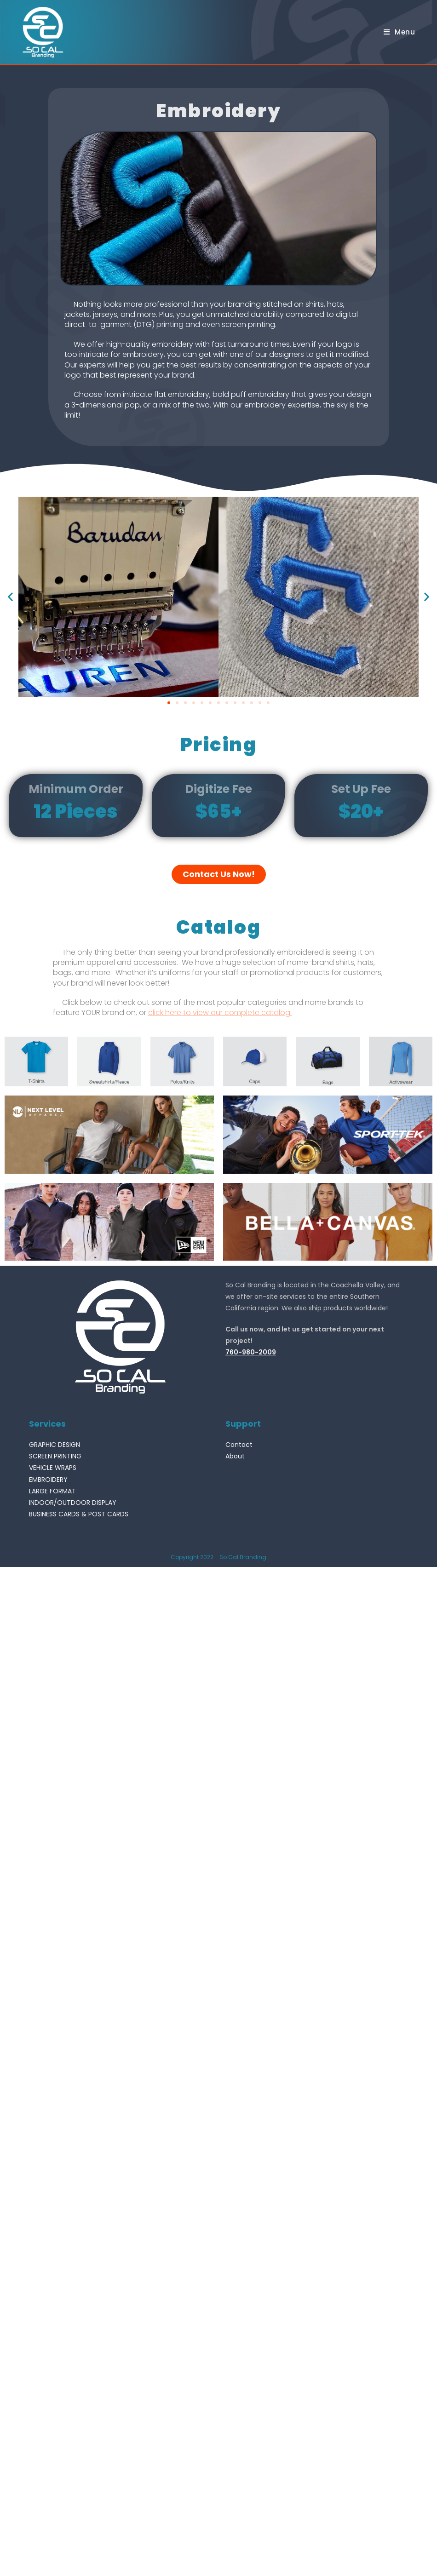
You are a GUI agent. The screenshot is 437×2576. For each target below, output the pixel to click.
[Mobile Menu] (399, 32)
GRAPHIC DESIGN (54, 1444)
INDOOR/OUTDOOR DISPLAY (72, 1502)
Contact (239, 1444)
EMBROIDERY (48, 1479)
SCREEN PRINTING (55, 1456)
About (235, 1456)
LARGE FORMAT (52, 1491)
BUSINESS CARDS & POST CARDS (78, 1514)
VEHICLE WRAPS (52, 1467)
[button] (168, 702)
